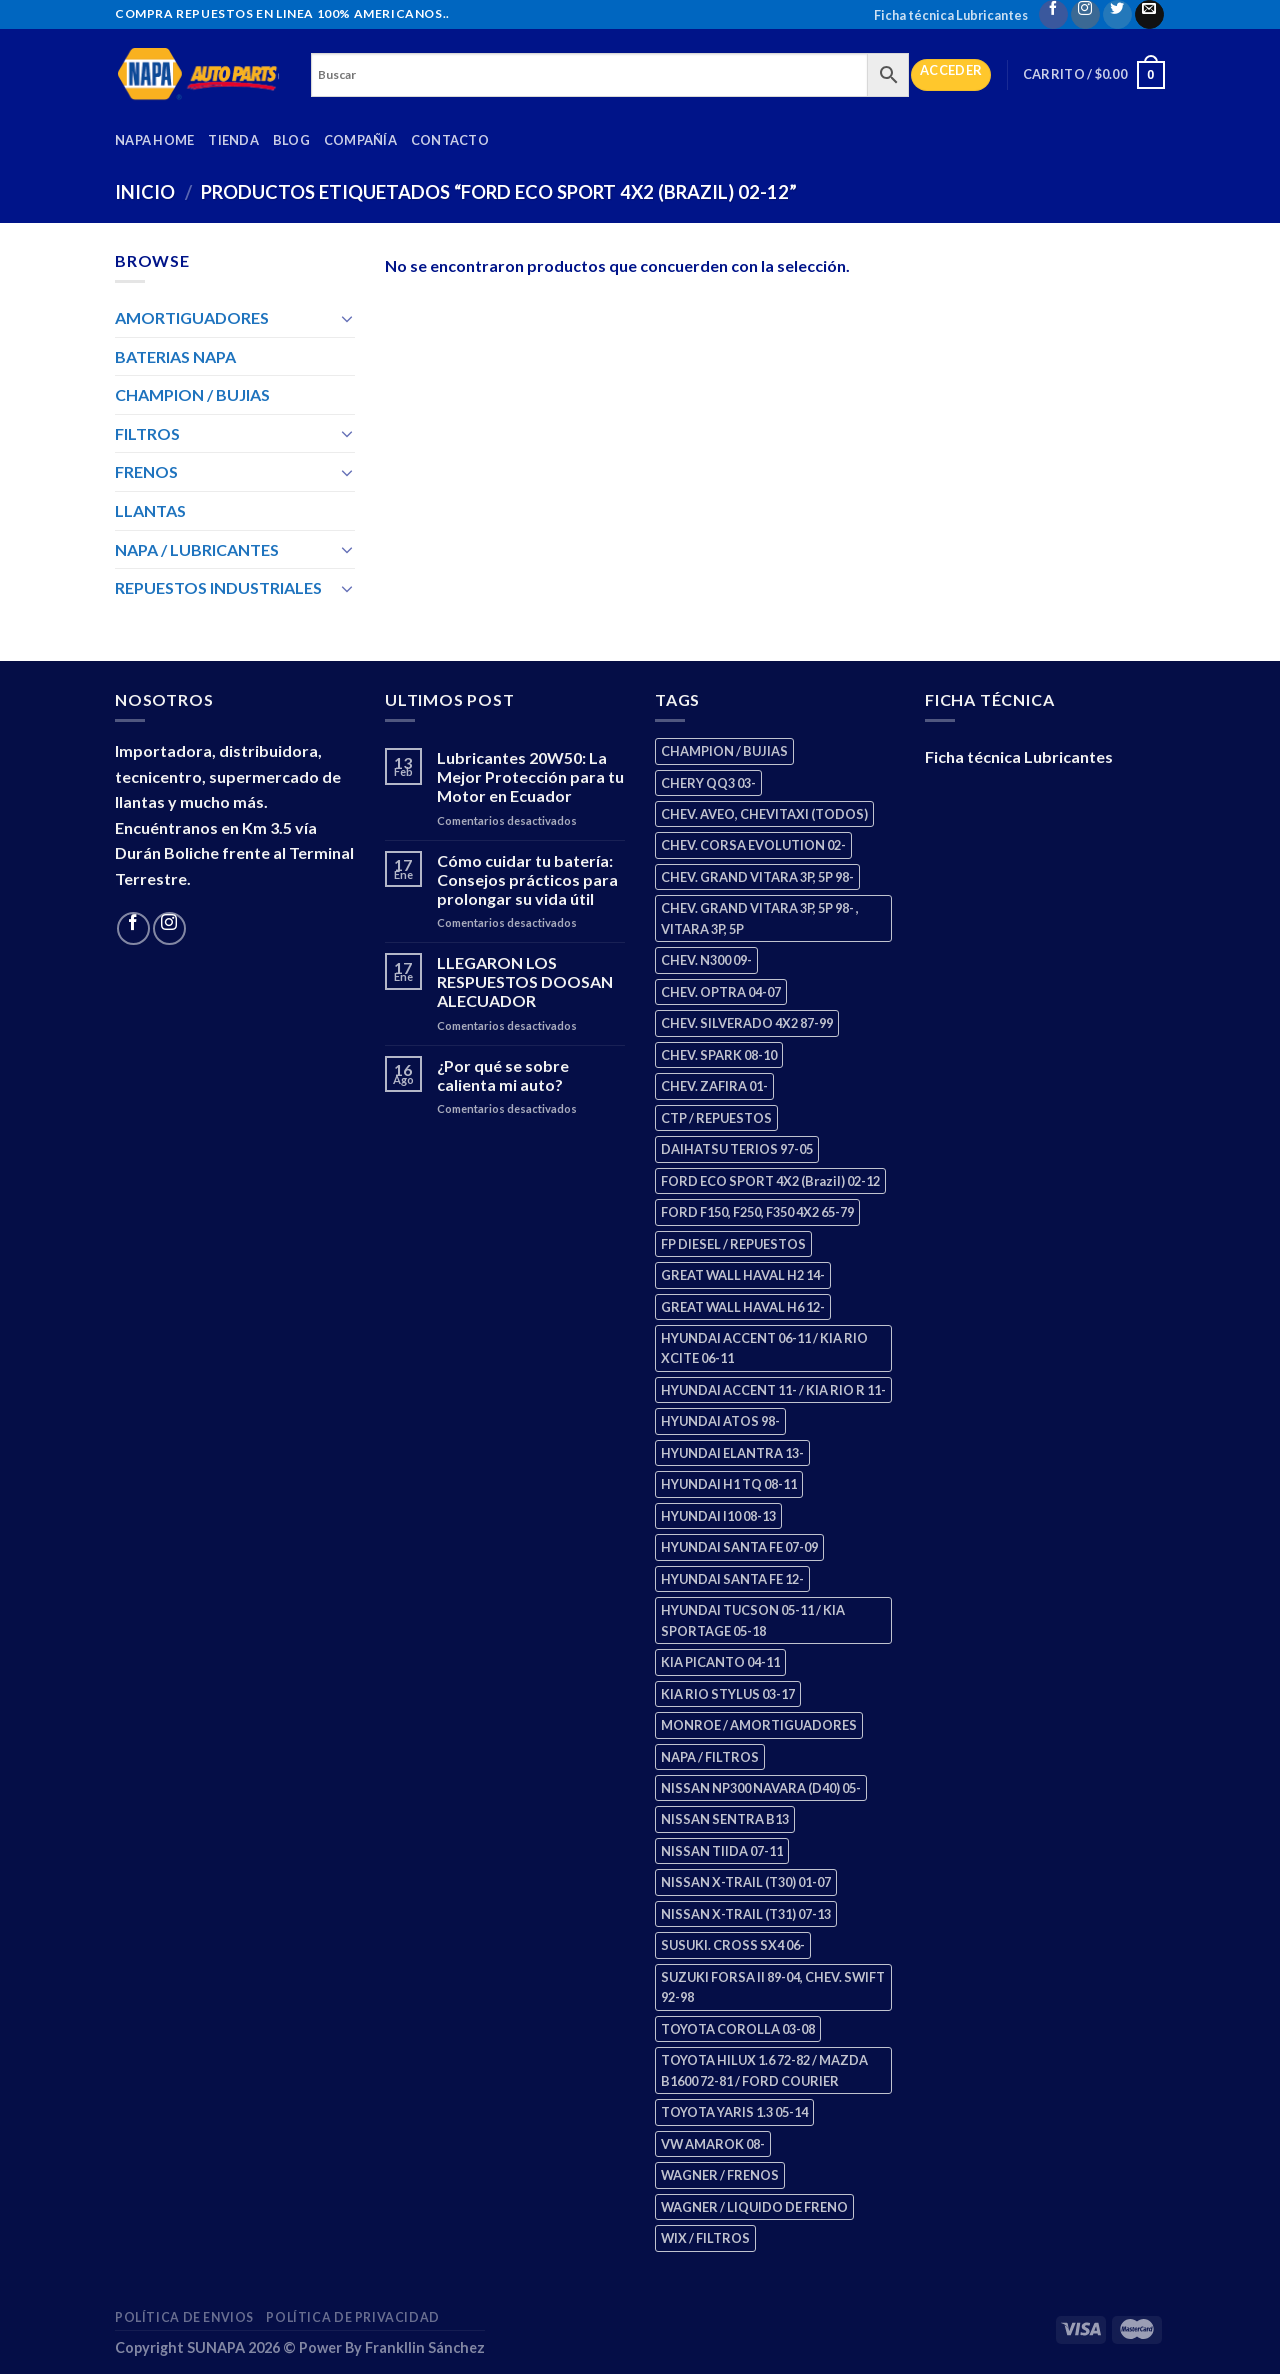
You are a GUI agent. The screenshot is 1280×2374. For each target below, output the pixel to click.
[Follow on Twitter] (1117, 14)
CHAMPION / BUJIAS (192, 394)
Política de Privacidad (352, 2317)
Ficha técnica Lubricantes (951, 15)
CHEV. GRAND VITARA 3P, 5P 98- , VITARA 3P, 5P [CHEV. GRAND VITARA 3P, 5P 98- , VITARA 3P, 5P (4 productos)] (760, 918)
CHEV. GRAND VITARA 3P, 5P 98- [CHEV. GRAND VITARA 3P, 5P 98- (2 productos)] (757, 877)
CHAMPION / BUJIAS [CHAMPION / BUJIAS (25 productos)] (724, 751)
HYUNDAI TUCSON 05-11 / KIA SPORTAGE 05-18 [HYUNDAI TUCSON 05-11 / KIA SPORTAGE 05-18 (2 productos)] (753, 1620)
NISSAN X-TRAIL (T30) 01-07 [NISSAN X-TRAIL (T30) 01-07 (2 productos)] (746, 1882)
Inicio (145, 192)
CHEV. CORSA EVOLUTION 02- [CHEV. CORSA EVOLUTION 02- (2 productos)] (753, 845)
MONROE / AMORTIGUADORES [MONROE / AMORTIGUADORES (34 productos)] (759, 1725)
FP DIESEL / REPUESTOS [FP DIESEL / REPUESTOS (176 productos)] (733, 1244)
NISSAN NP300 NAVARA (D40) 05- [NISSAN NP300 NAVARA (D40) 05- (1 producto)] (761, 1788)
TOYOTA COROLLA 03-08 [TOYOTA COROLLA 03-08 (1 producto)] (738, 2029)
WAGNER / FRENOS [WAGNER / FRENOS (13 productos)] (720, 2175)
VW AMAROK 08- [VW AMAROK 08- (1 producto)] (713, 2144)
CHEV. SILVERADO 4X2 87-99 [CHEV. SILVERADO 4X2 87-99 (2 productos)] (747, 1023)
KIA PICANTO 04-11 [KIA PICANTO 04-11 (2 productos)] (720, 1662)
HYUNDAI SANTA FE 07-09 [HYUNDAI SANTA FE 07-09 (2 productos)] (739, 1547)
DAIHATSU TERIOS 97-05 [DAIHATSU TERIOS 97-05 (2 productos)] (737, 1149)
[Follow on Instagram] (1085, 14)
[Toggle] (347, 318)
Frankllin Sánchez (425, 2347)
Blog (291, 140)
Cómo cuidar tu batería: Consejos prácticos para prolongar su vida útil (527, 879)
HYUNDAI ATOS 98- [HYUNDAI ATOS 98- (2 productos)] (720, 1421)
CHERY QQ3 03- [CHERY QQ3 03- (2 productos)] (708, 783)
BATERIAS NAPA (175, 356)
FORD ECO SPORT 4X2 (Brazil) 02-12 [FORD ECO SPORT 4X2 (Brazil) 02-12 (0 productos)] (770, 1181)
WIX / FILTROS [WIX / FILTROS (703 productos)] (705, 2238)
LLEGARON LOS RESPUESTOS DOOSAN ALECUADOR (525, 981)
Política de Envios (184, 2317)
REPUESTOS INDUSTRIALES (218, 587)
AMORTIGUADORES (192, 317)
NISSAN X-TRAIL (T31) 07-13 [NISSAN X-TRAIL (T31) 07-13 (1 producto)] (746, 1914)
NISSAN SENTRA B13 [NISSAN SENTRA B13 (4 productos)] (725, 1819)
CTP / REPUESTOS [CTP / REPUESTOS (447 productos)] (716, 1118)
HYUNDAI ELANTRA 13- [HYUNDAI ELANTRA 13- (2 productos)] (732, 1453)
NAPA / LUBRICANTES (197, 549)
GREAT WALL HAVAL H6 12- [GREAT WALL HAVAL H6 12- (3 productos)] (743, 1307)
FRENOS (146, 471)
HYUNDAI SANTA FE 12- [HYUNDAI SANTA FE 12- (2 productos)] (732, 1579)
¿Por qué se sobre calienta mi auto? (503, 1075)
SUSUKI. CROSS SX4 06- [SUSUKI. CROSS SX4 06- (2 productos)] (733, 1945)
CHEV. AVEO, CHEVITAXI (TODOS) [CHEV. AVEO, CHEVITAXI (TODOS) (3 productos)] (764, 814)
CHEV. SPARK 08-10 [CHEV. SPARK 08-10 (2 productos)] (719, 1055)
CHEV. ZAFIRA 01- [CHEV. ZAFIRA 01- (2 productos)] (714, 1086)
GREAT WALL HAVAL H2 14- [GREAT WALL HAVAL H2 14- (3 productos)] (743, 1275)
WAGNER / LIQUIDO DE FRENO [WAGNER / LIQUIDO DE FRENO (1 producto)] (754, 2207)
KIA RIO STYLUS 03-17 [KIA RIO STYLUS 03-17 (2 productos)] (728, 1694)
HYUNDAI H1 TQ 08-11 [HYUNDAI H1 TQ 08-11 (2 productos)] (729, 1484)
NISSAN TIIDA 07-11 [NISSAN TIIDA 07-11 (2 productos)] (722, 1851)
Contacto (450, 140)
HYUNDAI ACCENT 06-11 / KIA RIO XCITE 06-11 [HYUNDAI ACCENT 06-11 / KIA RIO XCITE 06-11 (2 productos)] (764, 1348)
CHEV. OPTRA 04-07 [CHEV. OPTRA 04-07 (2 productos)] (721, 992)
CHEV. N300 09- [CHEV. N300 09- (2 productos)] (706, 960)
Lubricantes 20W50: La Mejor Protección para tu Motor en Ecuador (530, 776)
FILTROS (147, 433)
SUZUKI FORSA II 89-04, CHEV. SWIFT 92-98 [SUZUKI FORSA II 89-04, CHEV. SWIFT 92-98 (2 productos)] (773, 1987)
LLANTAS (150, 510)
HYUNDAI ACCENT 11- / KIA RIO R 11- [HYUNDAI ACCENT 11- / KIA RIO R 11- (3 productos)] (773, 1390)
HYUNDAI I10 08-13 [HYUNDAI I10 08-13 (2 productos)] (718, 1516)
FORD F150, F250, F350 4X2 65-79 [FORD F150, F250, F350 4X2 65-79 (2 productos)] (757, 1212)
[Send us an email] (1149, 14)
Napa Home (154, 140)
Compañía (360, 140)
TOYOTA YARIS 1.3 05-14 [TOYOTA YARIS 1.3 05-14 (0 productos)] (734, 2112)
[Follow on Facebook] (1053, 14)
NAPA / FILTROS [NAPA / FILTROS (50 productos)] (710, 1757)
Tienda (233, 140)
